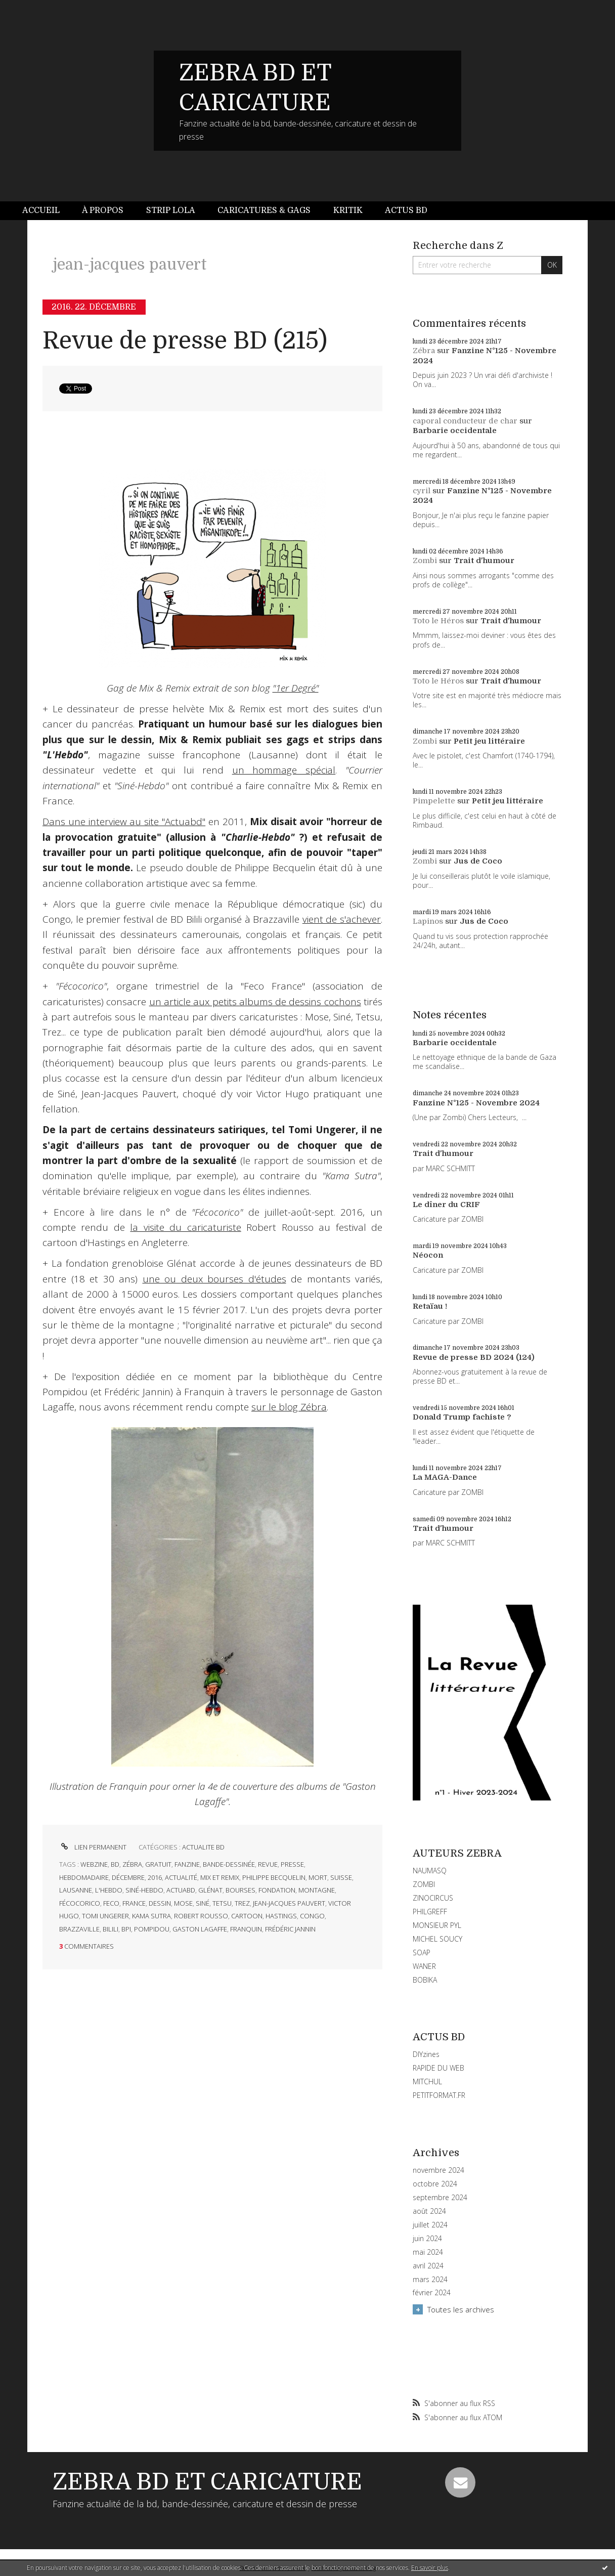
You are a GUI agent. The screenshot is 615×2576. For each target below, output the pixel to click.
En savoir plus (429, 2567)
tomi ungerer (105, 1915)
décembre (128, 1877)
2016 (155, 1877)
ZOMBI (424, 1884)
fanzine (187, 1864)
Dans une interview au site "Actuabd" (123, 821)
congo (312, 1915)
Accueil (41, 210)
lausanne (75, 1890)
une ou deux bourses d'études (214, 1278)
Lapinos (428, 921)
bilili (110, 1929)
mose (183, 1903)
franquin (246, 1929)
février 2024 (432, 2292)
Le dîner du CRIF (446, 1204)
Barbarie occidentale (455, 430)
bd (115, 1864)
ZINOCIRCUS (433, 1898)
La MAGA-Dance (445, 1477)
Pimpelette (434, 800)
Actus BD (406, 210)
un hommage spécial (284, 770)
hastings (281, 1915)
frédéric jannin (290, 1929)
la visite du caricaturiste (185, 1227)
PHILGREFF (430, 1911)
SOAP (421, 1952)
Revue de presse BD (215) (184, 340)
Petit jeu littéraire (489, 741)
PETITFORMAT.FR (439, 2095)
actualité (181, 1877)
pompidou (151, 1929)
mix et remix (219, 1877)
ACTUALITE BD (203, 1847)
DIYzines (426, 2054)
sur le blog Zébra (289, 1406)
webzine (94, 1864)
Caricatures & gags (264, 210)
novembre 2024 (438, 2170)
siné (202, 1903)
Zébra (424, 350)
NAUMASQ (430, 1870)
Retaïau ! (430, 1306)
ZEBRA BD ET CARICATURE (207, 2482)
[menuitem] (46, 210)
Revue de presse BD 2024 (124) (474, 1357)
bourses (240, 1890)
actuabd (180, 1890)
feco (111, 1903)
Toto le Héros (438, 620)
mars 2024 (430, 2279)
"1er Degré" (296, 688)
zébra (132, 1864)
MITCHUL (427, 2081)
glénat (210, 1890)
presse (292, 1864)
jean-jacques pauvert (289, 1903)
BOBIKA (425, 1980)
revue (268, 1864)
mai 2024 (428, 2252)
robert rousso (201, 1915)
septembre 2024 (440, 2197)
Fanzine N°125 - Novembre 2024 (476, 1102)
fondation (276, 1890)
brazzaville (79, 1929)
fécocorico (79, 1903)
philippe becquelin (273, 1877)
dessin (160, 1903)
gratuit (158, 1864)
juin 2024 (427, 2238)
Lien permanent (92, 1847)
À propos (102, 210)
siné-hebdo (144, 1890)
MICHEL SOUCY (437, 1939)
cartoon (246, 1915)
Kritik (348, 210)
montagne (316, 1890)
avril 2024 (428, 2265)
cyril (421, 490)
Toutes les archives (460, 2309)
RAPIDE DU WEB (438, 2068)
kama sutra (151, 1915)
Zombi (425, 560)
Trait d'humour (484, 560)
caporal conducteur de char (465, 420)
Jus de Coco (478, 861)
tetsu (222, 1903)
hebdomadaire (84, 1877)
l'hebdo (108, 1890)
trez (242, 1903)
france (134, 1903)
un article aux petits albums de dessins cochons (255, 1001)
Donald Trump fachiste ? (462, 1417)
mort (318, 1877)
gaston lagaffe (199, 1929)
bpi (126, 1929)
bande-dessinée (229, 1864)
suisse (341, 1877)
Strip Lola (170, 210)
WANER (424, 1966)
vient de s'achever (341, 919)
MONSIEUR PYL (437, 1925)
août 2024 (429, 2211)
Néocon (428, 1255)
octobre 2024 (435, 2183)
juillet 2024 (430, 2224)
